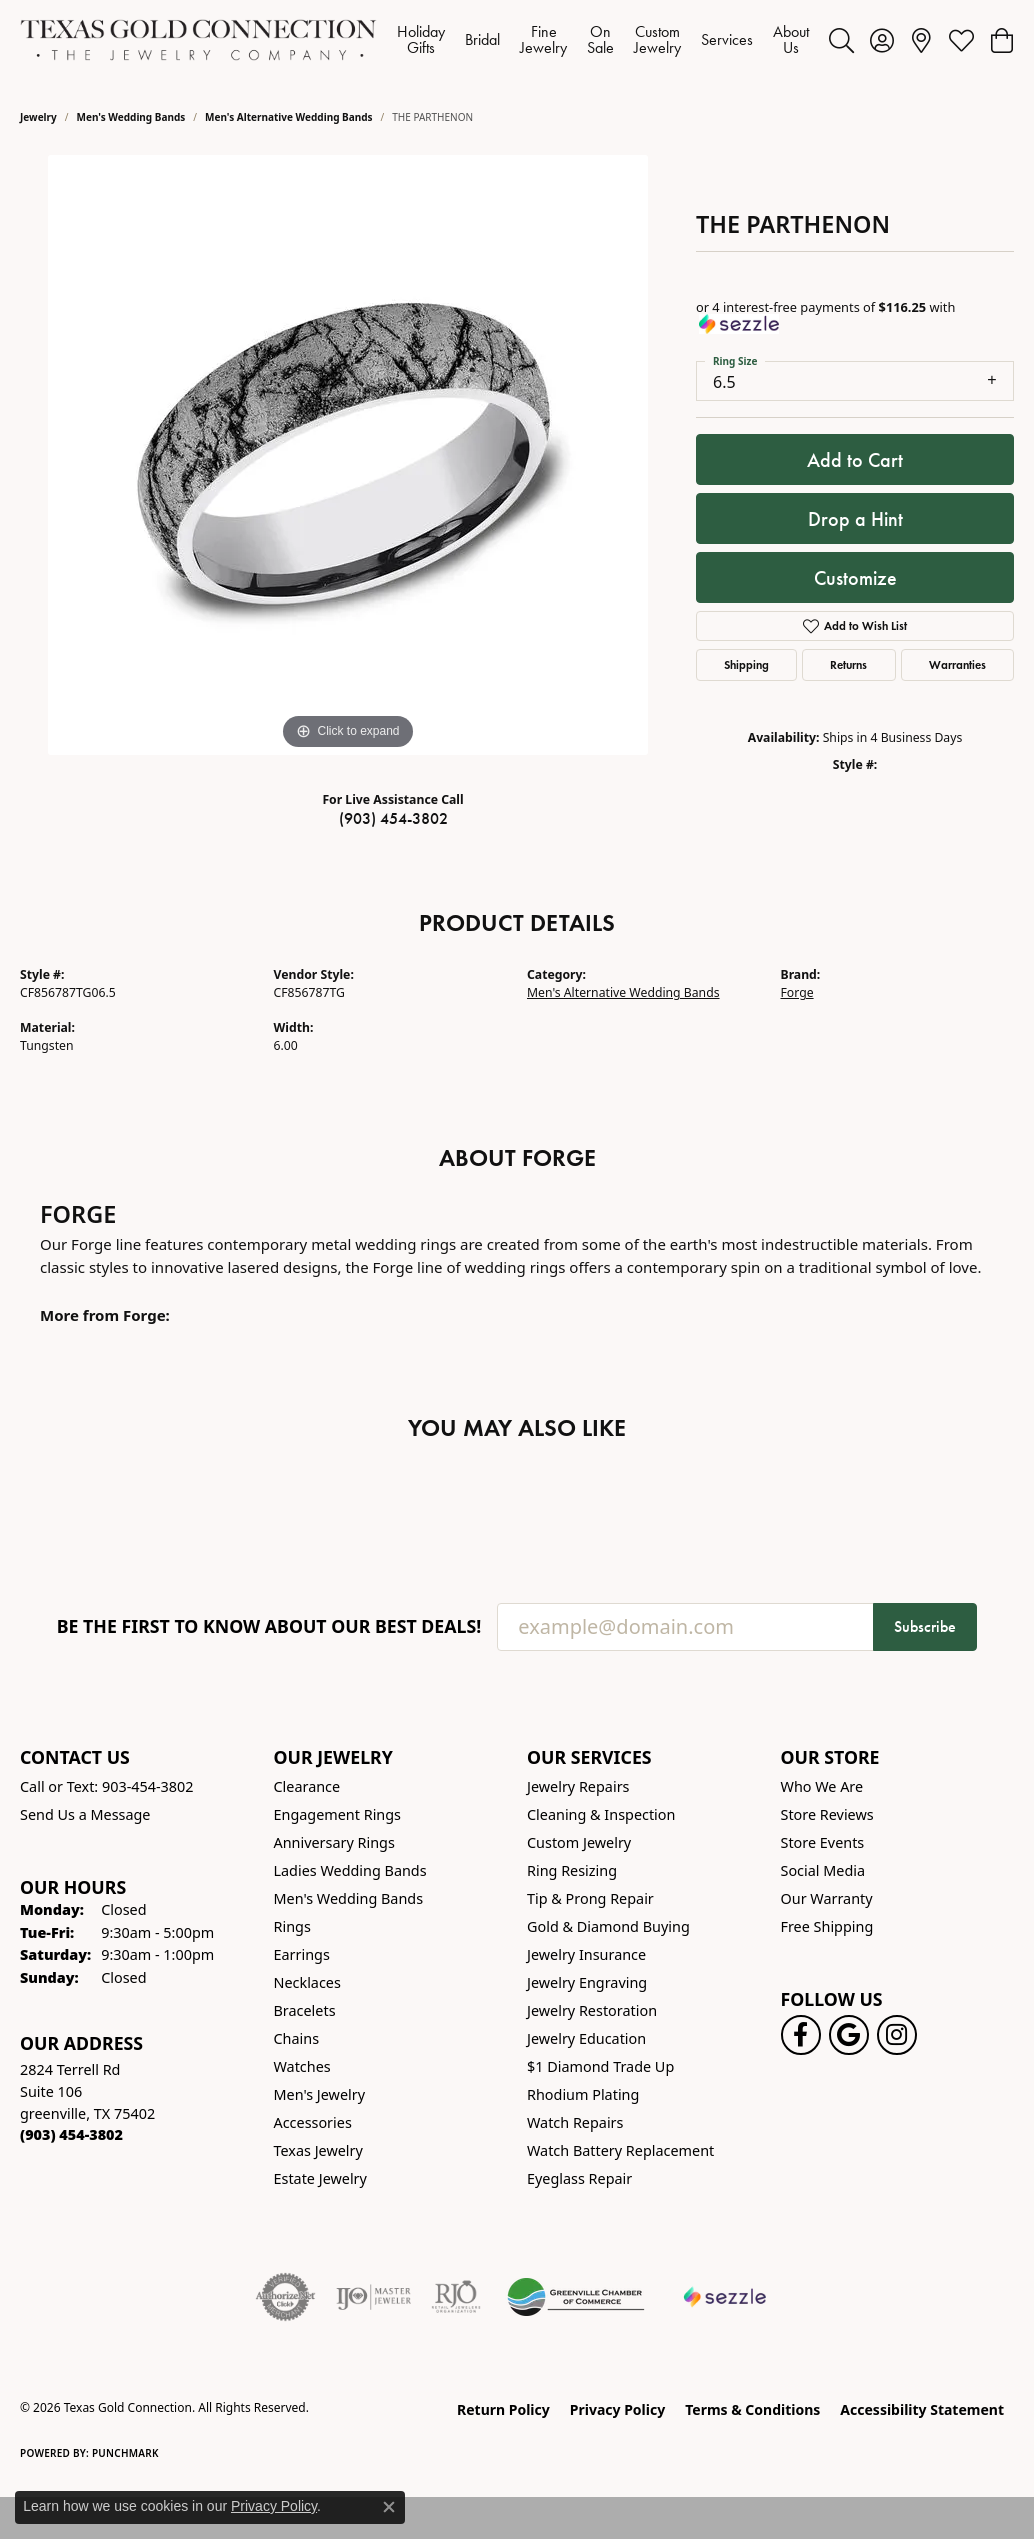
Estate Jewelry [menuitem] (320, 2178)
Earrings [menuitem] (302, 1954)
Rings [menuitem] (292, 1926)
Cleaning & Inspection (601, 1814)
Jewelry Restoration (592, 2010)
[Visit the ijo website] (373, 2297)
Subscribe (925, 1626)
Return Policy (503, 2409)
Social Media (823, 1870)
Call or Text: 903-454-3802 (107, 1786)
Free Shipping (827, 1926)
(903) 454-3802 (393, 818)
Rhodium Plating (583, 2094)
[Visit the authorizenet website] (286, 2297)
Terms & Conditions (752, 2409)
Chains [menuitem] (297, 2038)
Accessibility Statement (922, 2409)
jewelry (38, 117)
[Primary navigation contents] (603, 40)
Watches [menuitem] (302, 2066)
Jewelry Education (586, 2038)
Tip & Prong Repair (590, 1898)
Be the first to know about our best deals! (269, 1626)
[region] (348, 455)
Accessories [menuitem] (313, 2122)
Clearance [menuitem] (307, 1786)
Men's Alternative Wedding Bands (289, 117)
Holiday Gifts (421, 39)
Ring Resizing (572, 1870)
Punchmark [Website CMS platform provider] (125, 2453)
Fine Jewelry (543, 39)
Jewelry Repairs (578, 1786)
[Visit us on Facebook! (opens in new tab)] (801, 2035)
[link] (921, 40)
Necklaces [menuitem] (307, 1982)
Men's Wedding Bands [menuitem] (349, 1898)
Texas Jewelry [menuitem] (318, 2150)
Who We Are (822, 1786)
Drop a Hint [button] (855, 519)
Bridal (482, 39)
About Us (791, 39)
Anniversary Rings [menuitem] (334, 1842)
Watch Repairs (575, 2122)
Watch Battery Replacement (620, 2150)
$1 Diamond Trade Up (600, 2066)
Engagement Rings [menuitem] (338, 1814)
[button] (841, 40)
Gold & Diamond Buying (608, 1926)
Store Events (823, 1842)
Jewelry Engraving (587, 1982)
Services (727, 39)
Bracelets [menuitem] (305, 2010)
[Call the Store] (71, 2134)
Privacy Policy (617, 2409)
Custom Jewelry (657, 39)
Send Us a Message (85, 1814)
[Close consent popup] (389, 2507)
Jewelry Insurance (586, 1954)
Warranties (957, 664)
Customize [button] (855, 578)
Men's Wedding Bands (131, 117)
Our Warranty (827, 1898)
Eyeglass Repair (579, 2178)
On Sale (600, 39)
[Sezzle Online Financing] (725, 2297)
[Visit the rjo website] (456, 2297)
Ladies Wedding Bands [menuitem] (350, 1870)
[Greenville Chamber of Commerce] (576, 2297)
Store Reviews (827, 1814)
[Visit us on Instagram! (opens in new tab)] (897, 2035)
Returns (848, 664)
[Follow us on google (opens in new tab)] (849, 2035)
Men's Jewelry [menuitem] (320, 2094)
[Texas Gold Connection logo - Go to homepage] (198, 40)
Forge (797, 992)
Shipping (746, 664)
